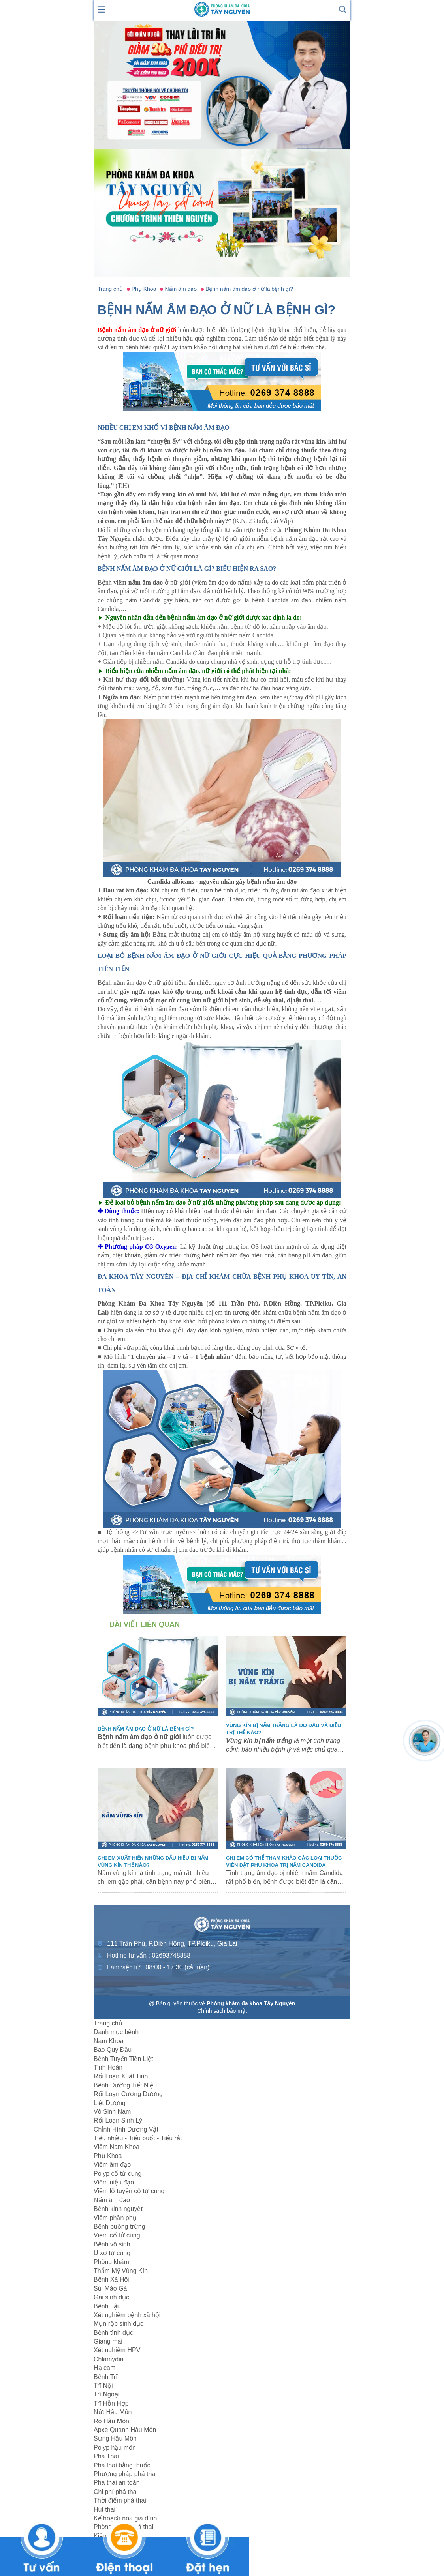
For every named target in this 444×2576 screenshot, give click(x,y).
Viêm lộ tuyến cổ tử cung (129, 2191)
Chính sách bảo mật (222, 2011)
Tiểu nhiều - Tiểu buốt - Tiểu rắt (138, 2138)
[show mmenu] (101, 9)
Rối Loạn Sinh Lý (118, 2120)
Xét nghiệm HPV (117, 2350)
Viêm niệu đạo (114, 2182)
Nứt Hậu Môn (113, 2412)
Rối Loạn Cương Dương (128, 2094)
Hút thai (104, 2509)
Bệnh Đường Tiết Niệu (125, 2085)
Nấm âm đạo (112, 2200)
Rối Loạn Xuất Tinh (121, 2076)
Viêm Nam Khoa (116, 2146)
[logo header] (222, 9)
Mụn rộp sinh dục (118, 2323)
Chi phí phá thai (116, 2491)
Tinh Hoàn (108, 2067)
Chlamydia (109, 2359)
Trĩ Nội (103, 2385)
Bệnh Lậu (107, 2306)
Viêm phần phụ (115, 2217)
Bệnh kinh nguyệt (118, 2208)
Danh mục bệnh (116, 2032)
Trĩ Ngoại (106, 2394)
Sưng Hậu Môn (115, 2438)
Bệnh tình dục (113, 2332)
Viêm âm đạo (112, 2164)
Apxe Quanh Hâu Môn (125, 2429)
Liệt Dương (110, 2103)
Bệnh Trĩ (106, 2377)
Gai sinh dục (111, 2297)
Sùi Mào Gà (110, 2288)
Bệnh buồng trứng (119, 2226)
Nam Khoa (109, 2041)
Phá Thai (106, 2456)
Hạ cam (104, 2367)
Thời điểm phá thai (120, 2500)
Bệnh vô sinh (112, 2244)
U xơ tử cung (112, 2253)
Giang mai (108, 2341)
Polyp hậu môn (115, 2447)
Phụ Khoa (108, 2156)
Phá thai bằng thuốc (122, 2465)
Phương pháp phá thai (125, 2474)
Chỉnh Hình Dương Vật (126, 2129)
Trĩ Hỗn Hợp (111, 2403)
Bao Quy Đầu (113, 2049)
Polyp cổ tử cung (118, 2173)
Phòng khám (111, 2262)
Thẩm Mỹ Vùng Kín (121, 2270)
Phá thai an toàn (117, 2482)
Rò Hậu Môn (111, 2421)
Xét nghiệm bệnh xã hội (127, 2315)
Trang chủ (108, 2023)
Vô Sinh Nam (112, 2111)
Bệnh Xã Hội (112, 2279)
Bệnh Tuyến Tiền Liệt (123, 2058)
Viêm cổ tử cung (117, 2235)
